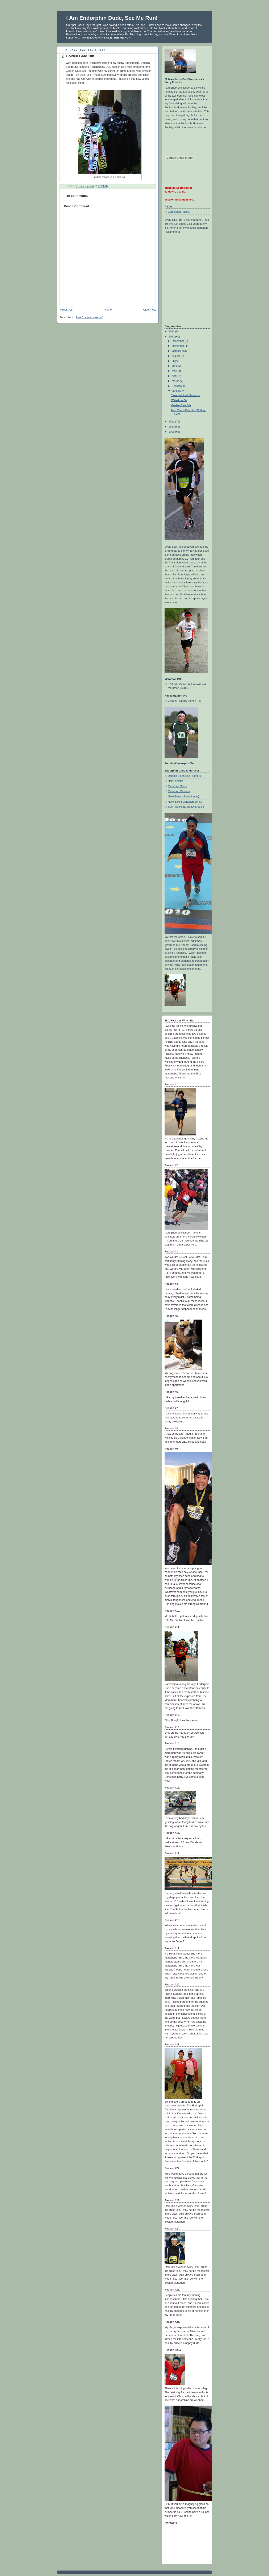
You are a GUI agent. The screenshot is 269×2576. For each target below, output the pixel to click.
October (177, 350)
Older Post (149, 309)
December (178, 341)
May (175, 370)
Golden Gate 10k (181, 405)
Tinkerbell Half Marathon (185, 395)
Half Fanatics (175, 780)
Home (108, 309)
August (176, 356)
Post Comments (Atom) (89, 317)
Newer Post (66, 309)
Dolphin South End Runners (184, 775)
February (177, 386)
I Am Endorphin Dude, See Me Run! (112, 18)
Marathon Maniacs (179, 791)
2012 (172, 336)
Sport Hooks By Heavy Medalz (186, 806)
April (175, 375)
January (177, 390)
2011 (172, 421)
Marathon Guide (177, 786)
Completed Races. (179, 211)
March (176, 381)
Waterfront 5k (179, 400)
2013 (172, 331)
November (178, 345)
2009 (172, 431)
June (175, 365)
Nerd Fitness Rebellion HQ (183, 796)
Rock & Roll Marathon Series (185, 801)
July (174, 361)
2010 (172, 426)
